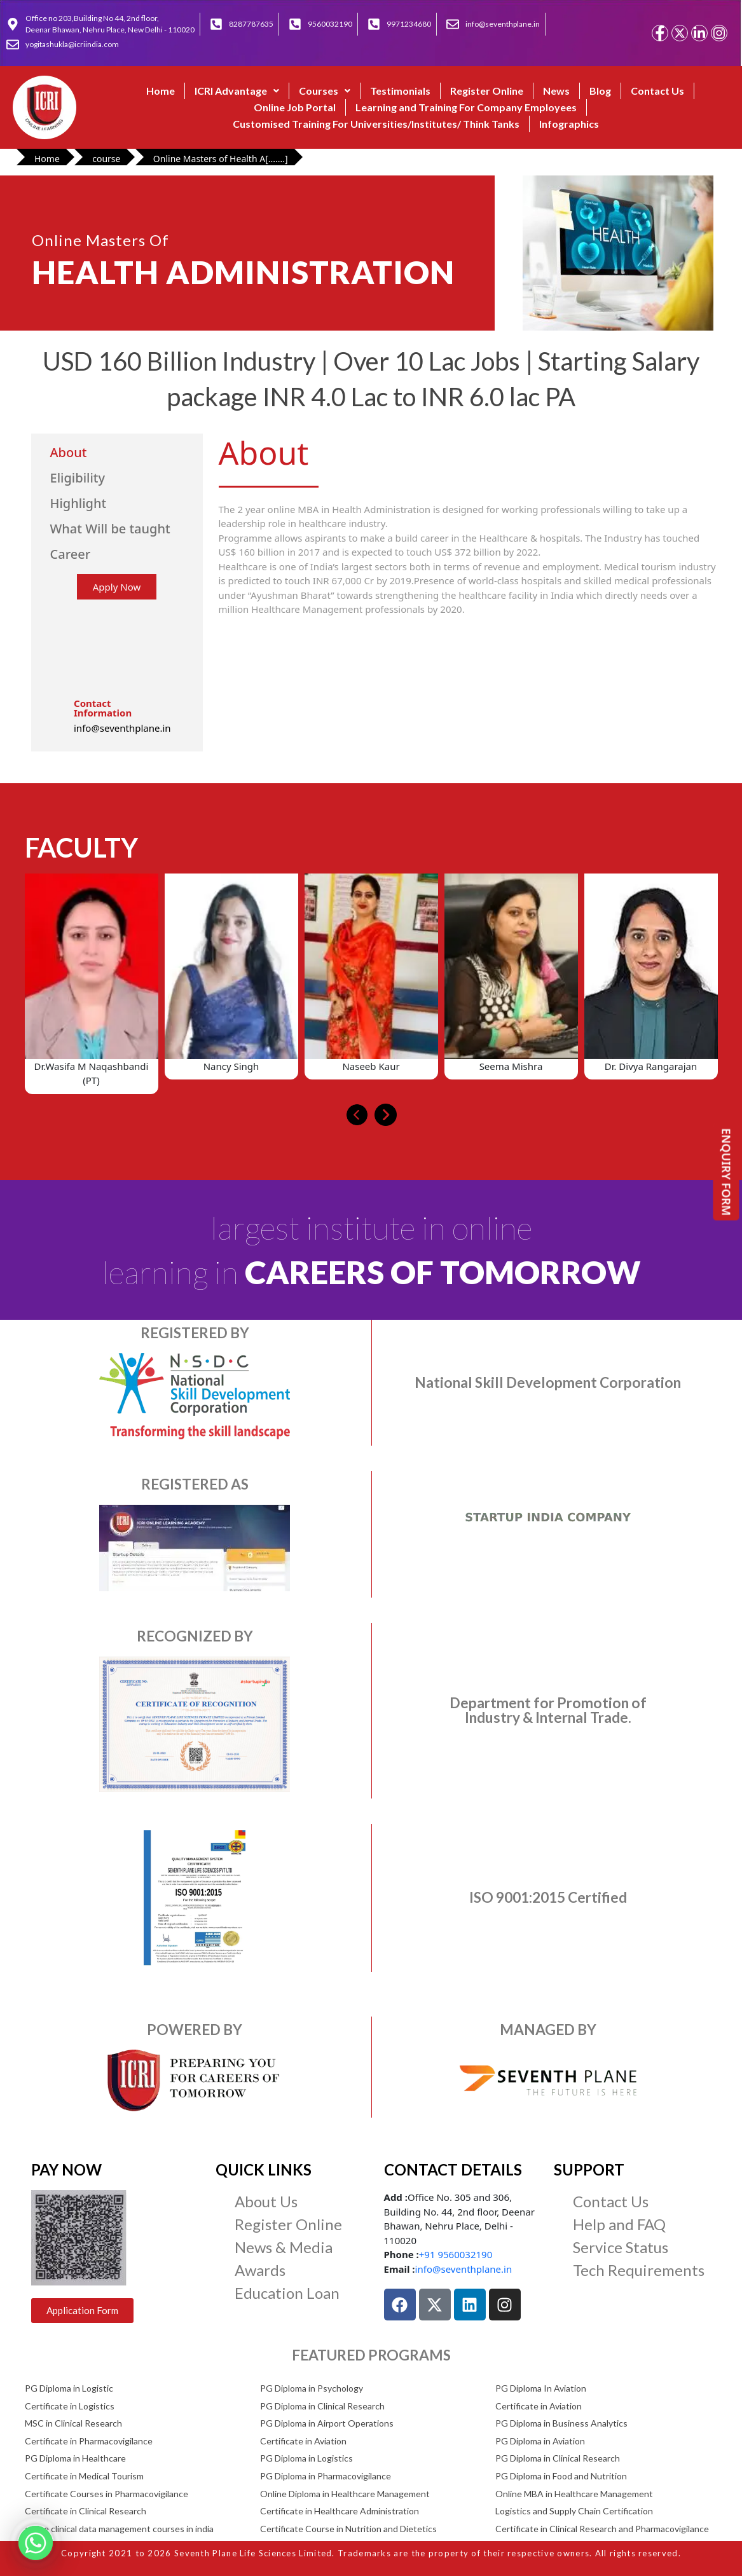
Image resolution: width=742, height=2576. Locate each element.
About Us (266, 2201)
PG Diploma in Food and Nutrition (561, 2475)
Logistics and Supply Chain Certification (574, 2510)
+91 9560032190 (455, 2254)
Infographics (569, 124)
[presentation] (357, 1115)
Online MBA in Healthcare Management (574, 2493)
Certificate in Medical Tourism (84, 2475)
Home (160, 91)
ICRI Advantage (237, 91)
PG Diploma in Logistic (69, 2388)
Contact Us (657, 91)
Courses (324, 91)
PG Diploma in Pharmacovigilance (325, 2475)
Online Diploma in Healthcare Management (345, 2493)
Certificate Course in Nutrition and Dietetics (348, 2528)
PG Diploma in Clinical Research (322, 2406)
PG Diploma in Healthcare (75, 2458)
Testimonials (400, 91)
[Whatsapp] (35, 2543)
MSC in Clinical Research (73, 2423)
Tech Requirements (638, 2270)
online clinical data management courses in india (119, 2528)
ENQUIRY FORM (726, 1172)
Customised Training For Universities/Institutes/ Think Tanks (376, 124)
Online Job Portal (295, 107)
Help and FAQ (619, 2224)
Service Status (620, 2247)
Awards (260, 2270)
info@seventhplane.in (463, 2269)
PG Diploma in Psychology (311, 2388)
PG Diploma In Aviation (540, 2388)
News (556, 91)
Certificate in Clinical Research (85, 2510)
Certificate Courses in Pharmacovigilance (106, 2493)
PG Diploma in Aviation (540, 2441)
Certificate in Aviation (538, 2406)
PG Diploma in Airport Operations (327, 2423)
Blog (600, 91)
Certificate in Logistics (69, 2406)
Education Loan (287, 2293)
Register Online (486, 91)
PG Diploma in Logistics (306, 2458)
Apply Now (117, 586)
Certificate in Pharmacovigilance (89, 2441)
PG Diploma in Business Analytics (561, 2423)
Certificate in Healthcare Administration (339, 2510)
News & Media (284, 2247)
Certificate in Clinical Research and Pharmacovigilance (602, 2528)
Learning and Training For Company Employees (466, 107)
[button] (237, 91)
